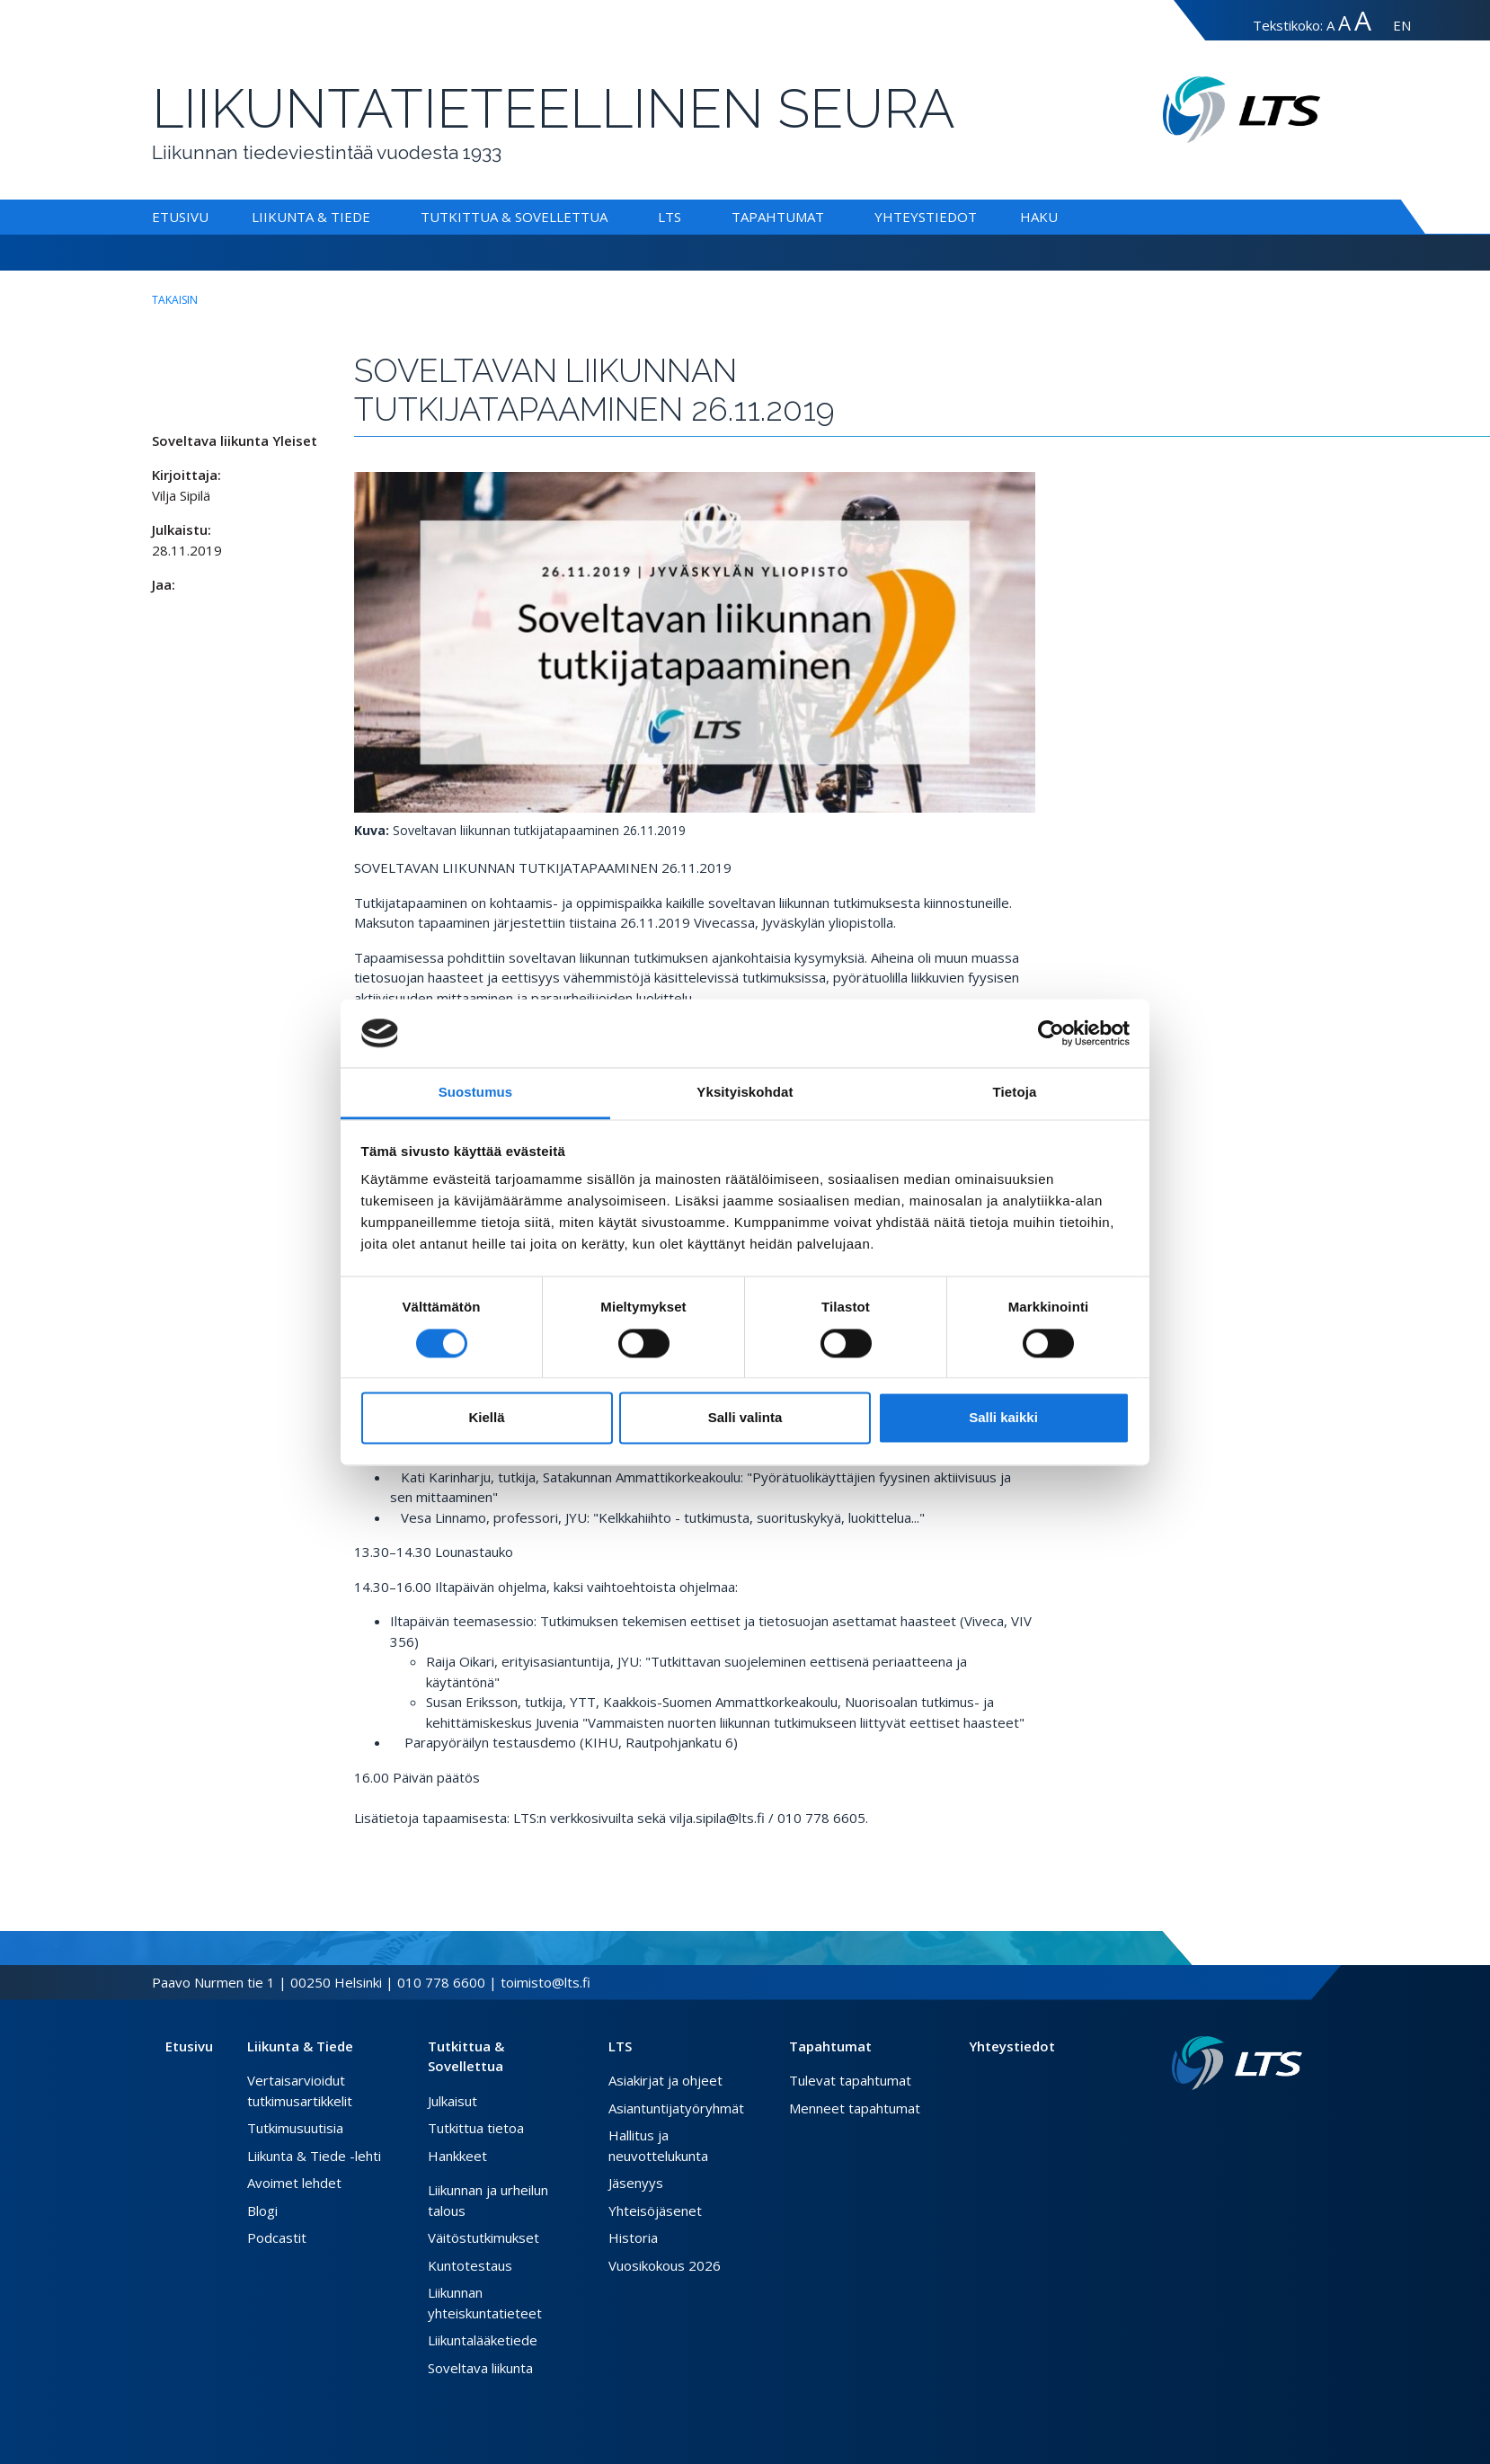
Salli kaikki (1003, 1418)
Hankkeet (457, 2156)
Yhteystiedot (925, 217)
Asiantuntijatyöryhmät (676, 2108)
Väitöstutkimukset (483, 2237)
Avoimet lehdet (294, 2183)
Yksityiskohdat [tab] (744, 1092)
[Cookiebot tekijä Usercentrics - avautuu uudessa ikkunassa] (1051, 1032)
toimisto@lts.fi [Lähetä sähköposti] (545, 1982)
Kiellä (486, 1418)
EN (1402, 25)
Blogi (262, 2210)
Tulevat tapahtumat (850, 2080)
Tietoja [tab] (1015, 1092)
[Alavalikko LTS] (684, 217)
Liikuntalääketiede (482, 2340)
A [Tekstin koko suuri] (1344, 23)
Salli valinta (745, 1418)
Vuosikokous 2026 (664, 2265)
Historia (633, 2237)
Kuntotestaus (470, 2265)
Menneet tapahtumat (854, 2108)
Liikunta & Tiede (311, 217)
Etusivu (180, 217)
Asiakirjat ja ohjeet (665, 2080)
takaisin (175, 299)
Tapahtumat (778, 217)
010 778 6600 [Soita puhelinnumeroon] (441, 1982)
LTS (669, 217)
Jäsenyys (635, 2183)
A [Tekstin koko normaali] (1330, 25)
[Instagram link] (1280, 2119)
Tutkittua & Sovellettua (514, 217)
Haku (1039, 217)
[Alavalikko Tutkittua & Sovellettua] (611, 217)
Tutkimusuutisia (295, 2128)
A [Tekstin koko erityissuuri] (1362, 20)
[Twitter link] (1266, 2119)
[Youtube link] (1295, 2119)
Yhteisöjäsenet (655, 2210)
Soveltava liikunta (480, 2368)
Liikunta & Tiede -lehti (314, 2156)
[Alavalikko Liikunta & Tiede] (373, 217)
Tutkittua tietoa (476, 2128)
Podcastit (276, 2237)
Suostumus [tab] (476, 1092)
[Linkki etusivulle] (1237, 2063)
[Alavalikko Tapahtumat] (827, 217)
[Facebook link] (1252, 2119)
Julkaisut (452, 2101)
